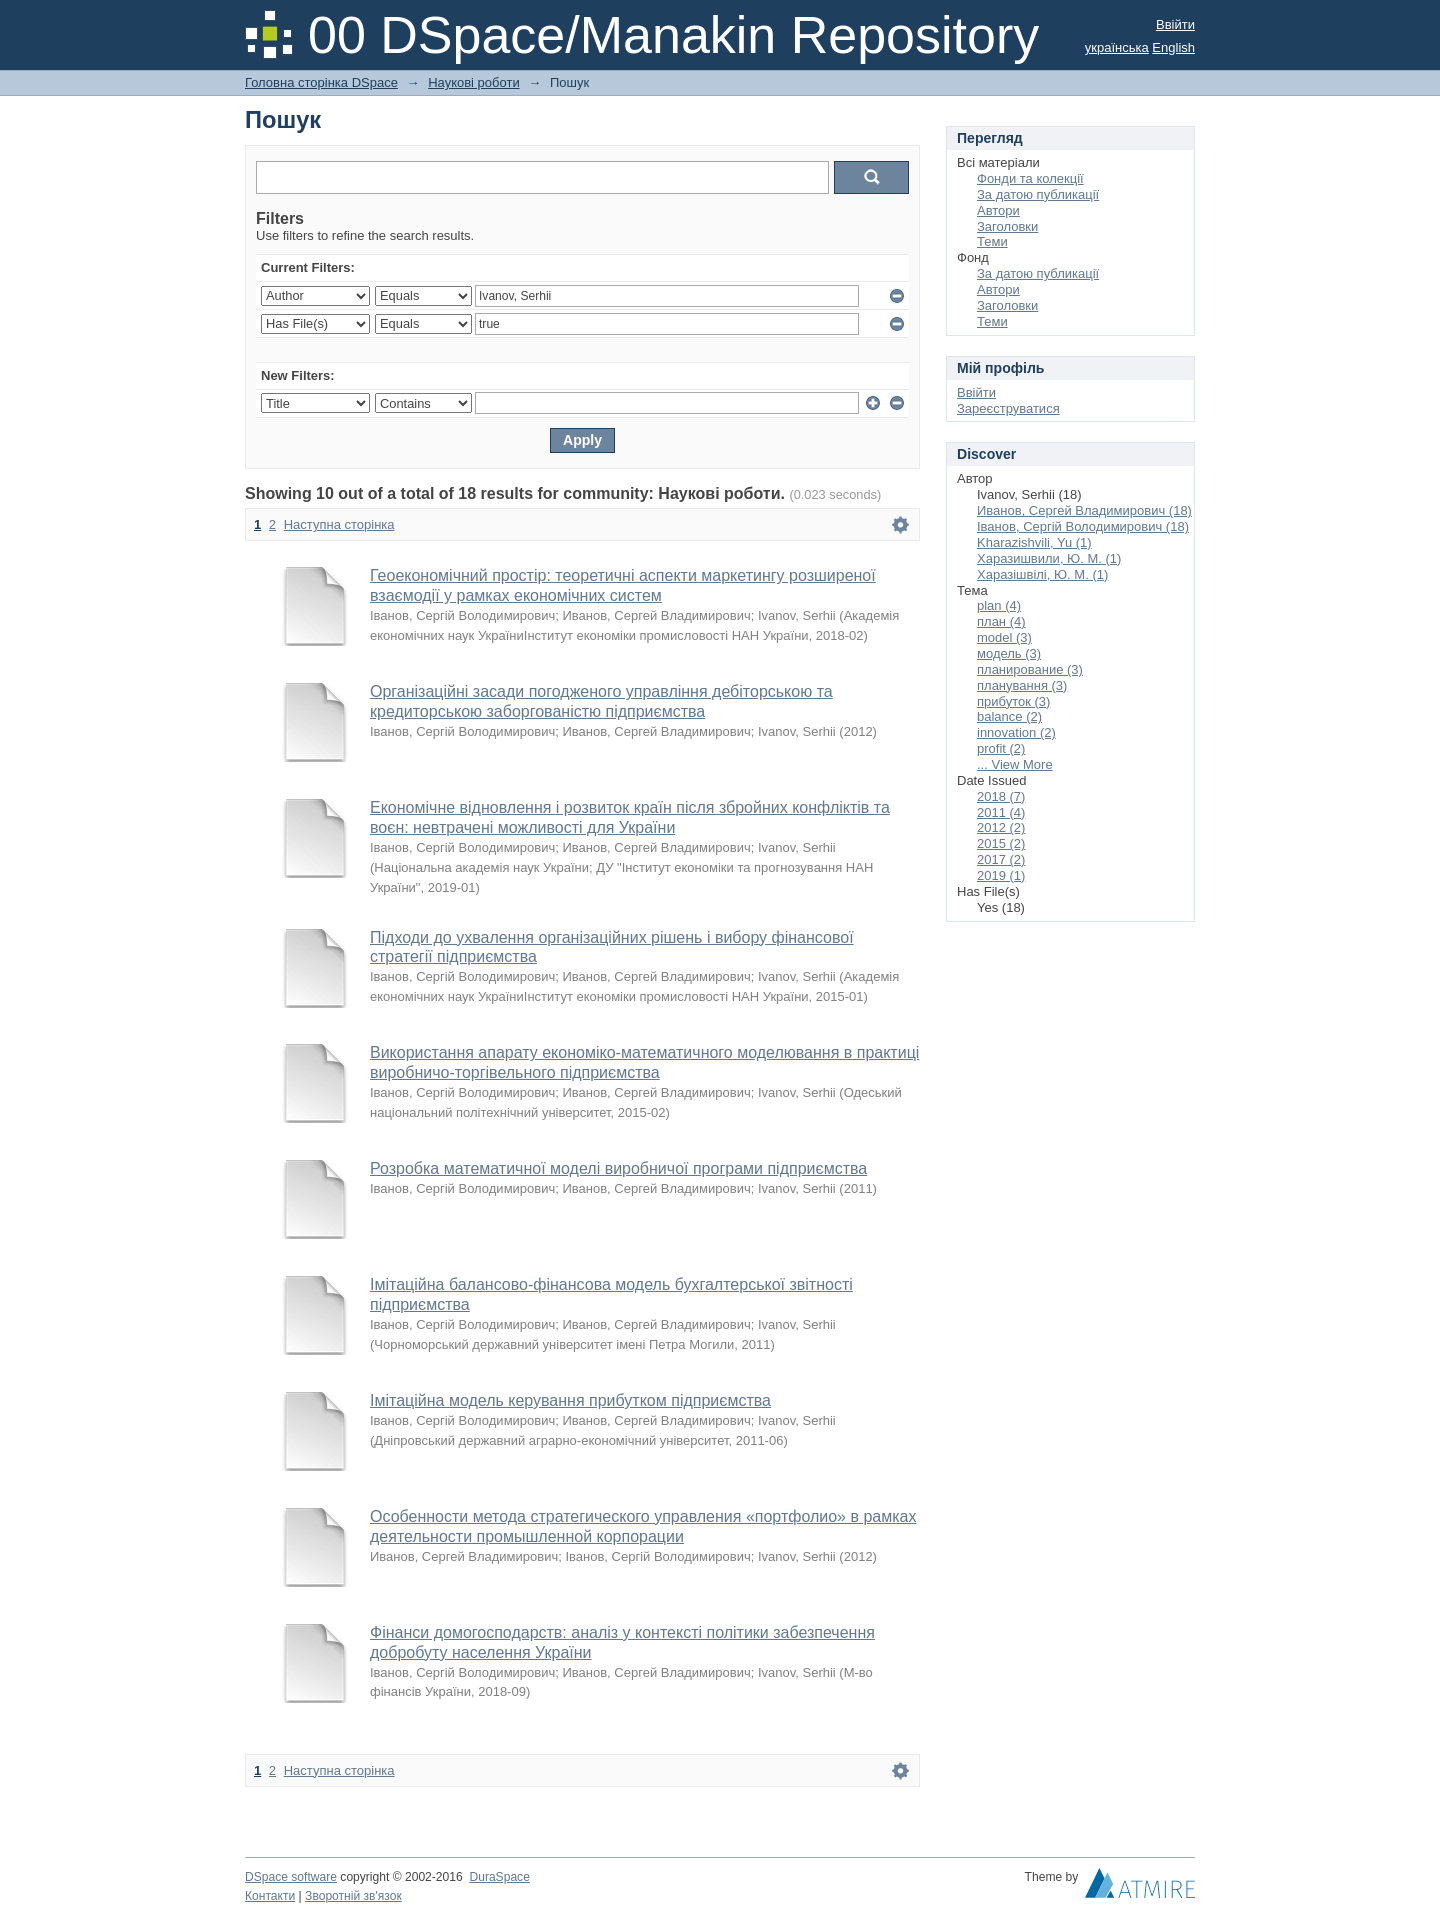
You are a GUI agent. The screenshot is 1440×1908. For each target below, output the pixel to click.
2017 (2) (1001, 859)
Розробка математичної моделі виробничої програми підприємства (618, 1168)
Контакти (270, 1896)
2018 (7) (1001, 796)
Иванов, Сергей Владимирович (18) (1084, 510)
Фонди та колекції (1030, 178)
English (1173, 47)
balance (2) (1009, 716)
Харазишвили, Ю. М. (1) (1049, 558)
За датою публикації (1038, 194)
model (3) (1004, 637)
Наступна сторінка (339, 524)
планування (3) (1022, 685)
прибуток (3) (1013, 701)
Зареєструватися (1008, 408)
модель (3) (1009, 653)
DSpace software (291, 1877)
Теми (992, 241)
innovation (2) (1016, 732)
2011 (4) (1001, 812)
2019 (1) (1001, 875)
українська (1117, 47)
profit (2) (1001, 748)
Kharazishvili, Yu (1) (1034, 542)
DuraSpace (499, 1877)
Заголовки (1007, 226)
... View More (1015, 764)
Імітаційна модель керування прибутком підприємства (570, 1400)
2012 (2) (1001, 827)
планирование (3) (1030, 669)
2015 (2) (1001, 843)
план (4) (1001, 621)
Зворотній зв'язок (353, 1896)
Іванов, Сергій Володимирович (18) (1083, 526)
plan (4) (999, 605)
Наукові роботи (474, 82)
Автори (998, 210)
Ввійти (1175, 24)
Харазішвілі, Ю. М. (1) (1042, 574)
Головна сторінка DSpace (321, 82)
